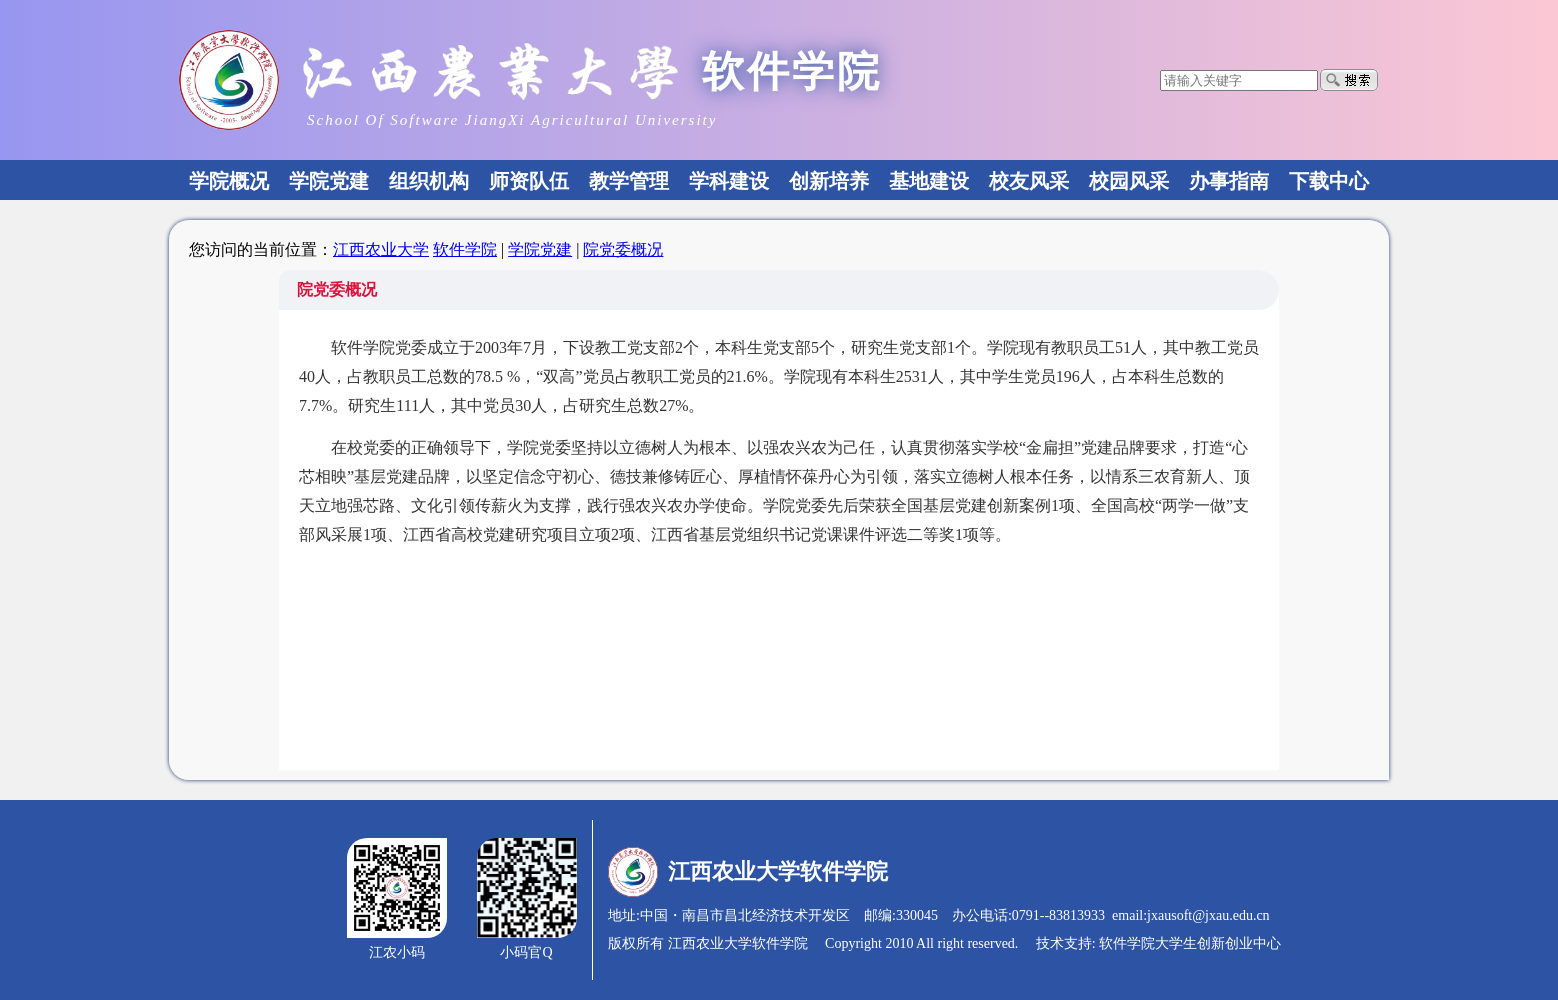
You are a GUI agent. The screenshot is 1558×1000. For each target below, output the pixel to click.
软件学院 (465, 249)
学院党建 (540, 249)
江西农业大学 (381, 249)
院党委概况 (623, 249)
